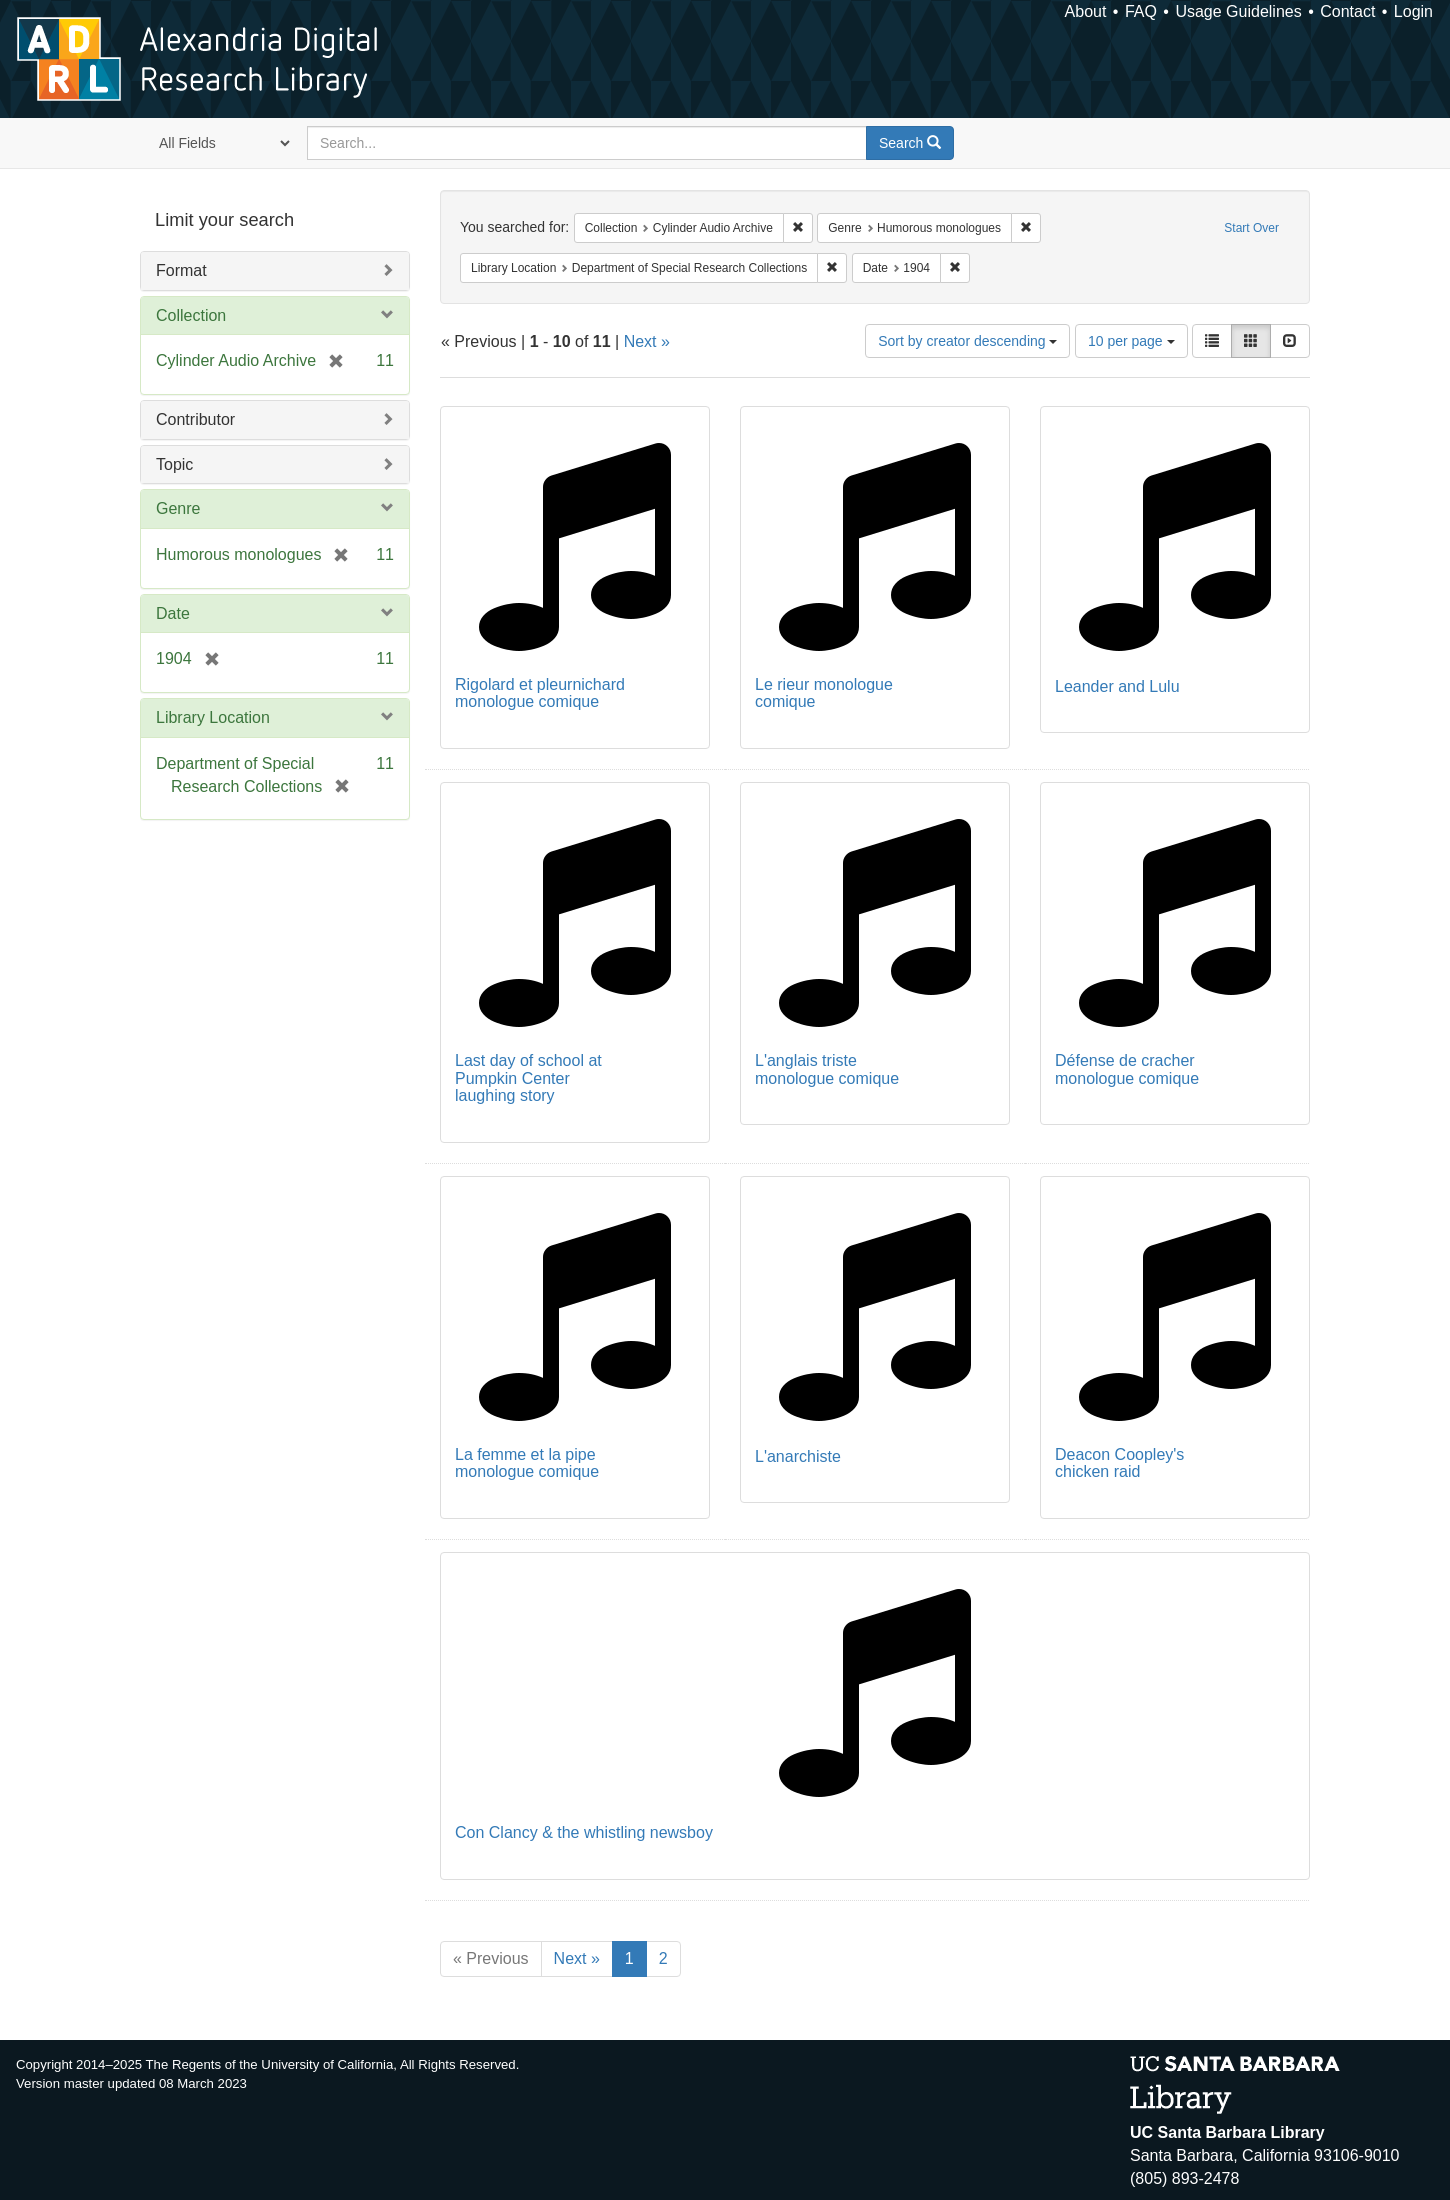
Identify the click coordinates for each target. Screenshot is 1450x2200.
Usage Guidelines (1238, 11)
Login (1413, 11)
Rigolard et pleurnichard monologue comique (540, 693)
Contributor (195, 419)
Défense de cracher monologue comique (1127, 1069)
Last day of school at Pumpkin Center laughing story (528, 1078)
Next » (647, 341)
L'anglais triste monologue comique (827, 1069)
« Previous (491, 1958)
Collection (191, 315)
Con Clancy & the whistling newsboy (584, 1832)
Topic (174, 464)
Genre (178, 508)
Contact (1347, 11)
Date (173, 613)
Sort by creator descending (967, 341)
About (1086, 11)
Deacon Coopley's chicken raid (1119, 1463)
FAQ (1141, 11)
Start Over (1251, 228)
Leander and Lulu (1117, 686)
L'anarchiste (798, 1456)
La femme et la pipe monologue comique (527, 1463)
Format (181, 270)
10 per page (1131, 341)
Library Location (213, 717)
